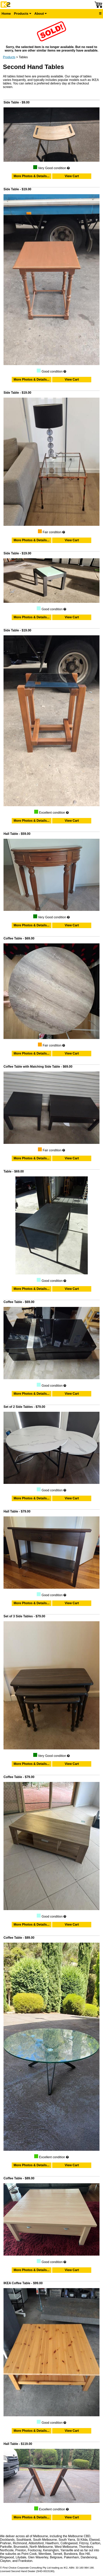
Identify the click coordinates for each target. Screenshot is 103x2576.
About (40, 13)
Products (22, 13)
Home (6, 13)
